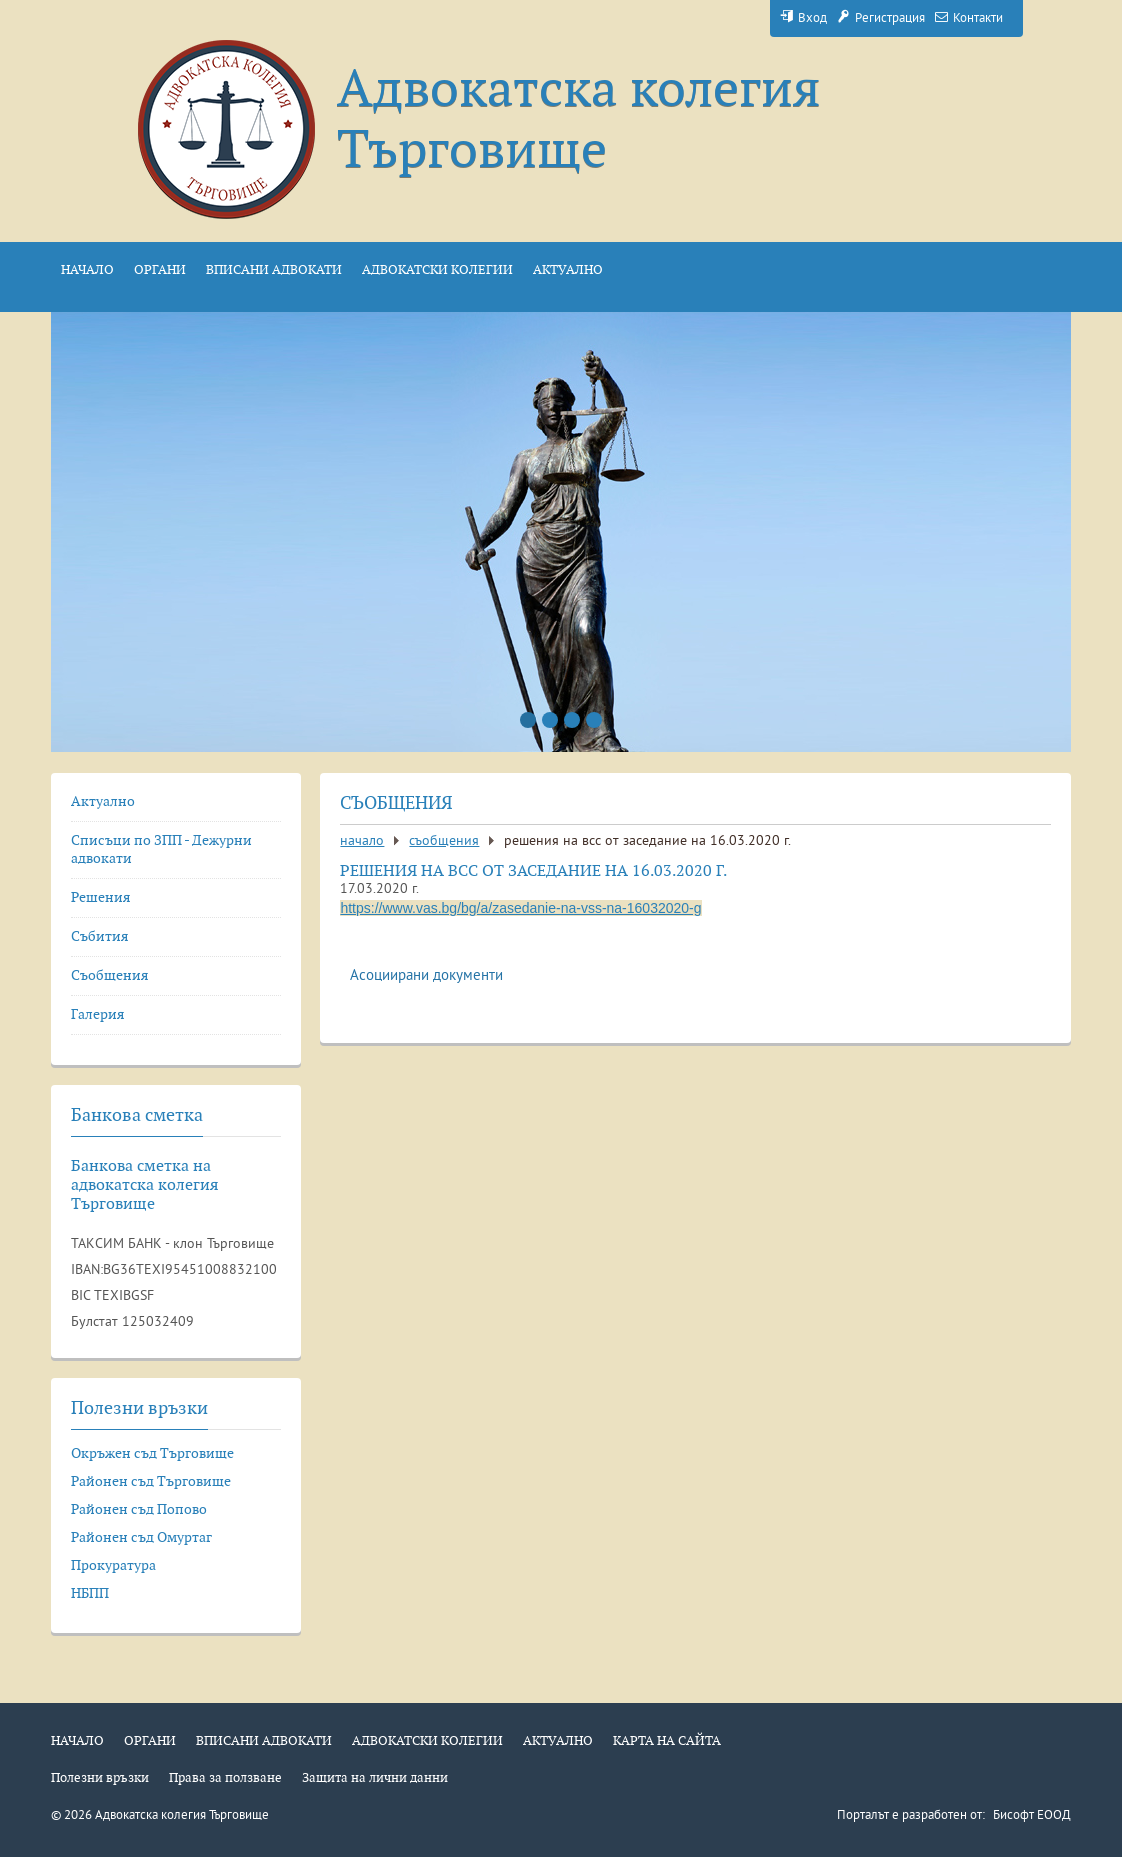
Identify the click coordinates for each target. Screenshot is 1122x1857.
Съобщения (444, 841)
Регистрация (881, 19)
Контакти (969, 19)
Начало (362, 841)
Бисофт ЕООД (1032, 1816)
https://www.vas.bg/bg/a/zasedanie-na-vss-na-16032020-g (520, 908)
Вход (803, 19)
